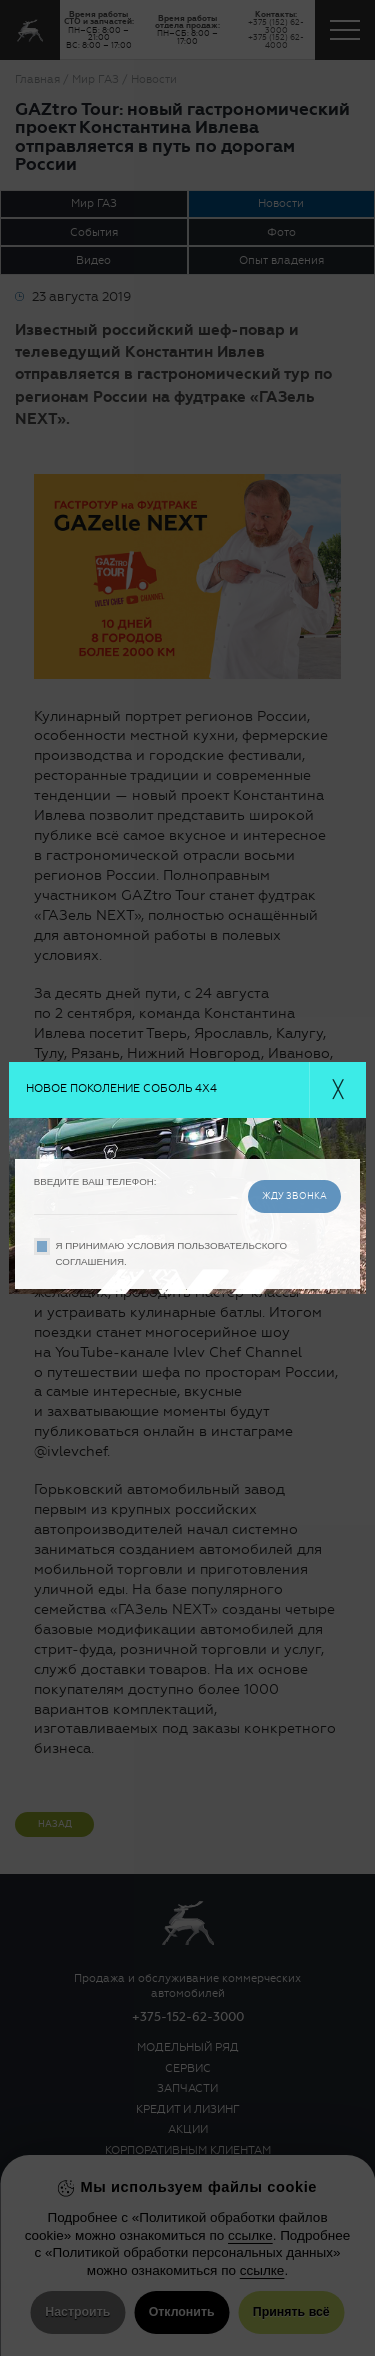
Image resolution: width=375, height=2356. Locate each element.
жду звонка (294, 1196)
